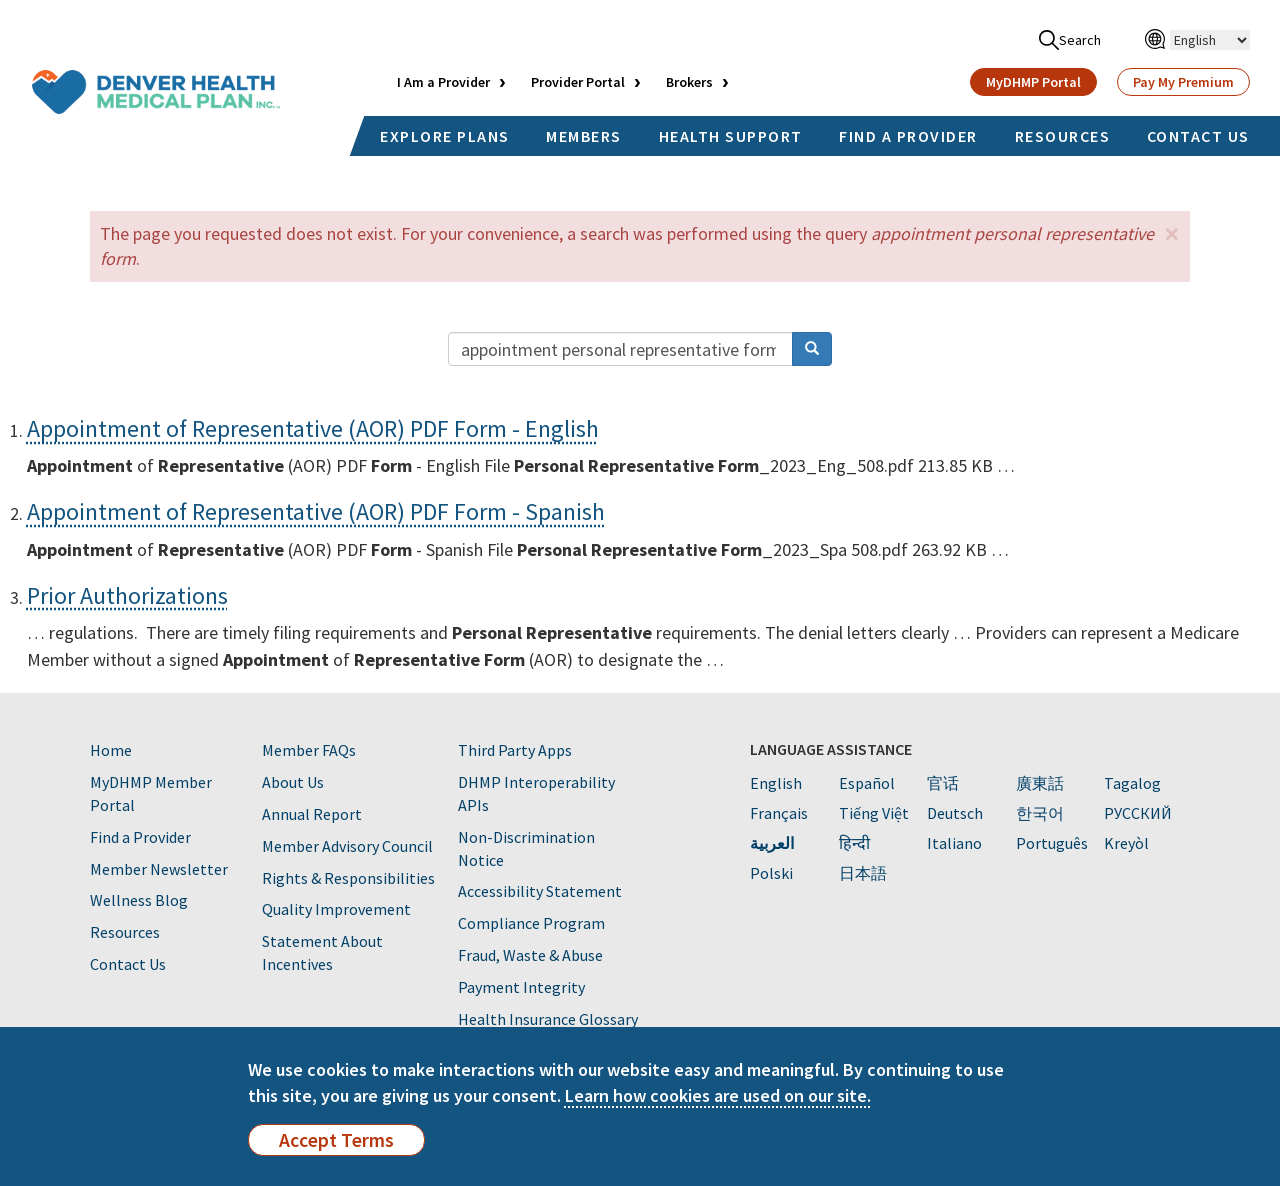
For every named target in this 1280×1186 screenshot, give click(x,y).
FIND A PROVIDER (908, 136)
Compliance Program (531, 923)
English (776, 783)
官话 (943, 783)
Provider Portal (578, 82)
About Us (293, 782)
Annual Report (312, 814)
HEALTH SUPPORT (731, 136)
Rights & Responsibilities (348, 878)
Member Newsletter (159, 869)
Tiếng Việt (874, 813)
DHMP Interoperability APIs (536, 793)
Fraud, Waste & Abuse (530, 955)
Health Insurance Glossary (548, 1019)
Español (867, 783)
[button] (1172, 233)
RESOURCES (1063, 136)
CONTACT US (1198, 136)
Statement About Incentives (322, 952)
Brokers (689, 82)
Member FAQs (309, 750)
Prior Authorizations (127, 595)
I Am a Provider (443, 82)
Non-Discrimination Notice (526, 848)
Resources (125, 932)
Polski (771, 873)
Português (1052, 843)
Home (111, 750)
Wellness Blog (139, 900)
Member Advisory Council (347, 846)
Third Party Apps (515, 750)
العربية (772, 843)
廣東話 (1040, 783)
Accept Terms (336, 1140)
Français (779, 813)
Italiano (954, 843)
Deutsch (955, 813)
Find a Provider (140, 837)
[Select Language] (1210, 40)
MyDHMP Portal (1033, 82)
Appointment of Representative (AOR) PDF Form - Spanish (316, 511)
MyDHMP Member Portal (151, 793)
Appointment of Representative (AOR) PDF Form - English (313, 428)
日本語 (863, 873)
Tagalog (1132, 783)
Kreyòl (1126, 843)
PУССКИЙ (1138, 813)
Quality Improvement (336, 909)
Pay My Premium (1183, 82)
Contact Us (128, 964)
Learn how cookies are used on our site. (718, 1095)
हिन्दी (854, 843)
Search (1070, 40)
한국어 (1040, 813)
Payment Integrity (521, 987)
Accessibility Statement (540, 891)
